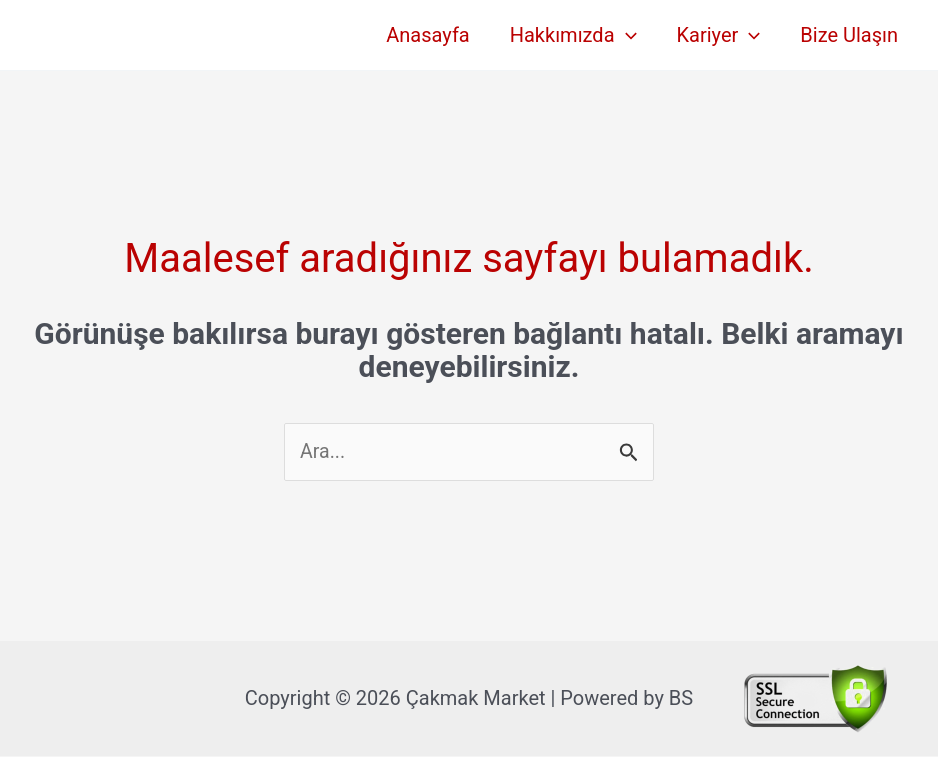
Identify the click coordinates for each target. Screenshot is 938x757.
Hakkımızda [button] (573, 35)
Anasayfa (427, 35)
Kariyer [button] (719, 35)
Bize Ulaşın (849, 35)
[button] (626, 35)
